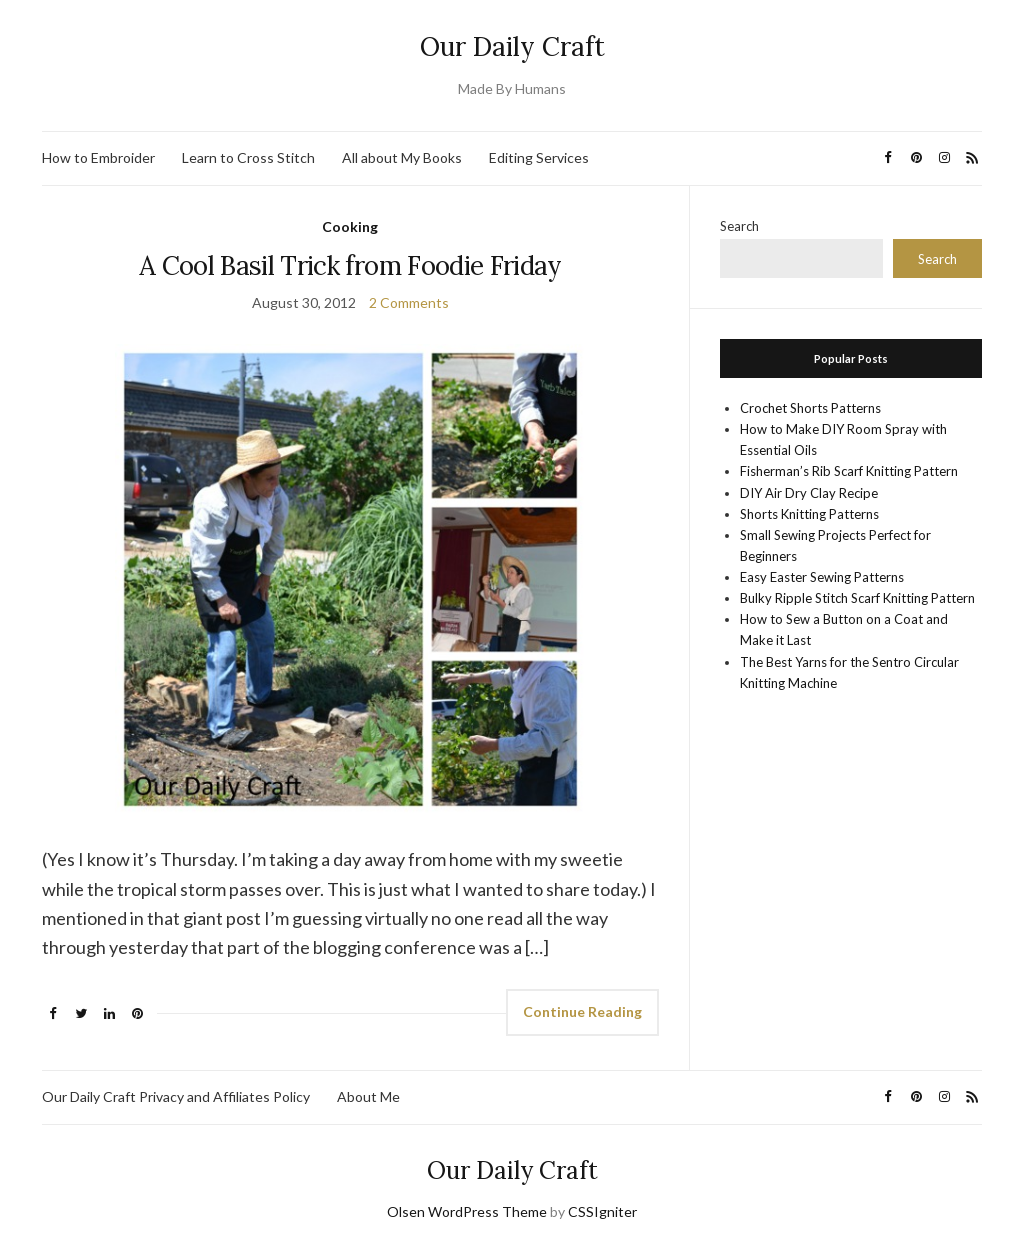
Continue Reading (582, 1011)
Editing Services (539, 157)
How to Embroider (98, 157)
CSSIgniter (602, 1211)
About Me (368, 1096)
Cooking (350, 226)
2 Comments (409, 302)
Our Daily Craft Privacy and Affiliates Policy (176, 1096)
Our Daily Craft (512, 46)
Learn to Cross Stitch (248, 157)
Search (739, 226)
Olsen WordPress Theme (467, 1211)
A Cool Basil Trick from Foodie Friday (350, 265)
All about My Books (402, 157)
